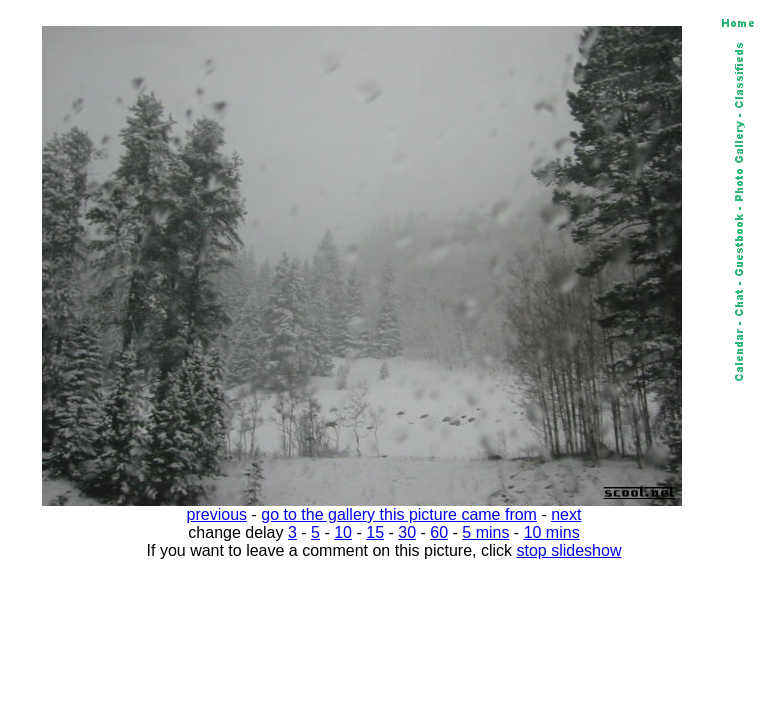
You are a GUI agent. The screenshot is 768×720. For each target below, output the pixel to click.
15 (375, 532)
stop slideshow (569, 550)
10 (343, 532)
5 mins (485, 532)
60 (439, 532)
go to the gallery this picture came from (399, 514)
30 (407, 532)
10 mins (552, 532)
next (566, 514)
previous (217, 514)
